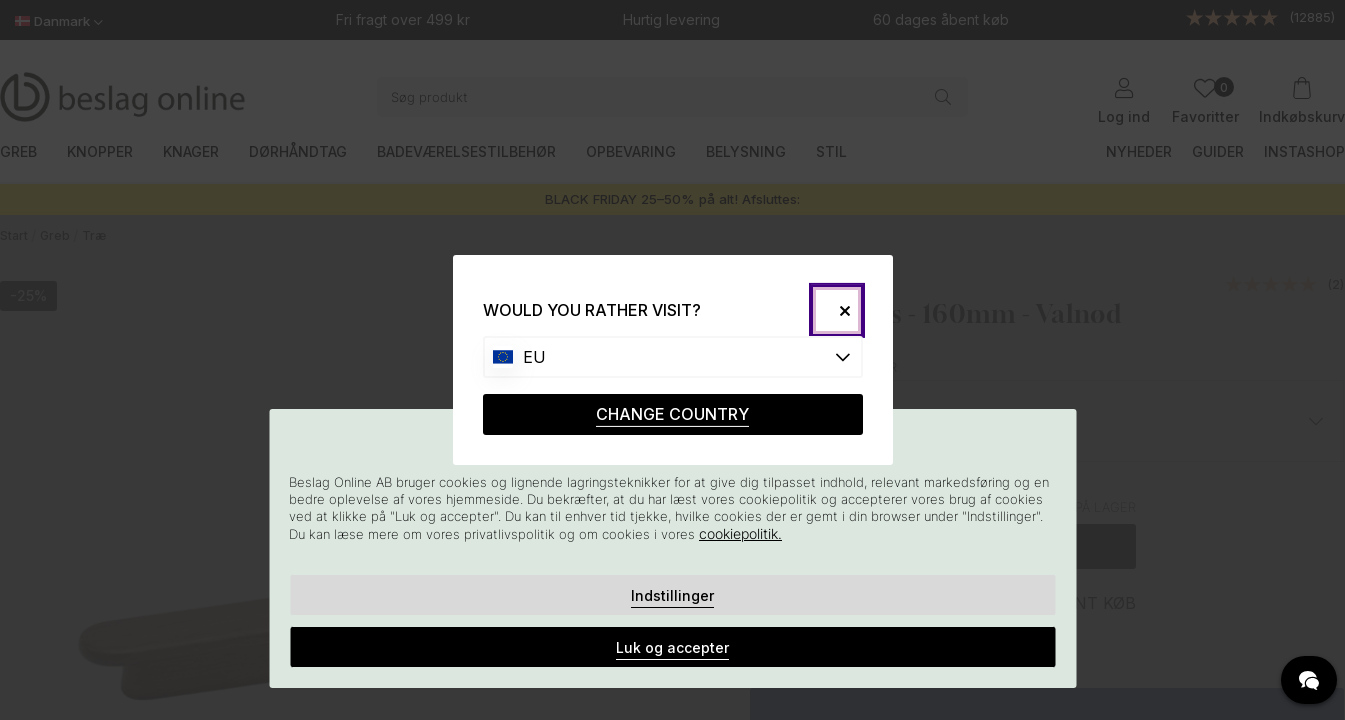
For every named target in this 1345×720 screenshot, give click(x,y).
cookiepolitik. (740, 533)
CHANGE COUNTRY (672, 414)
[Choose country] (673, 357)
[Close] (836, 310)
